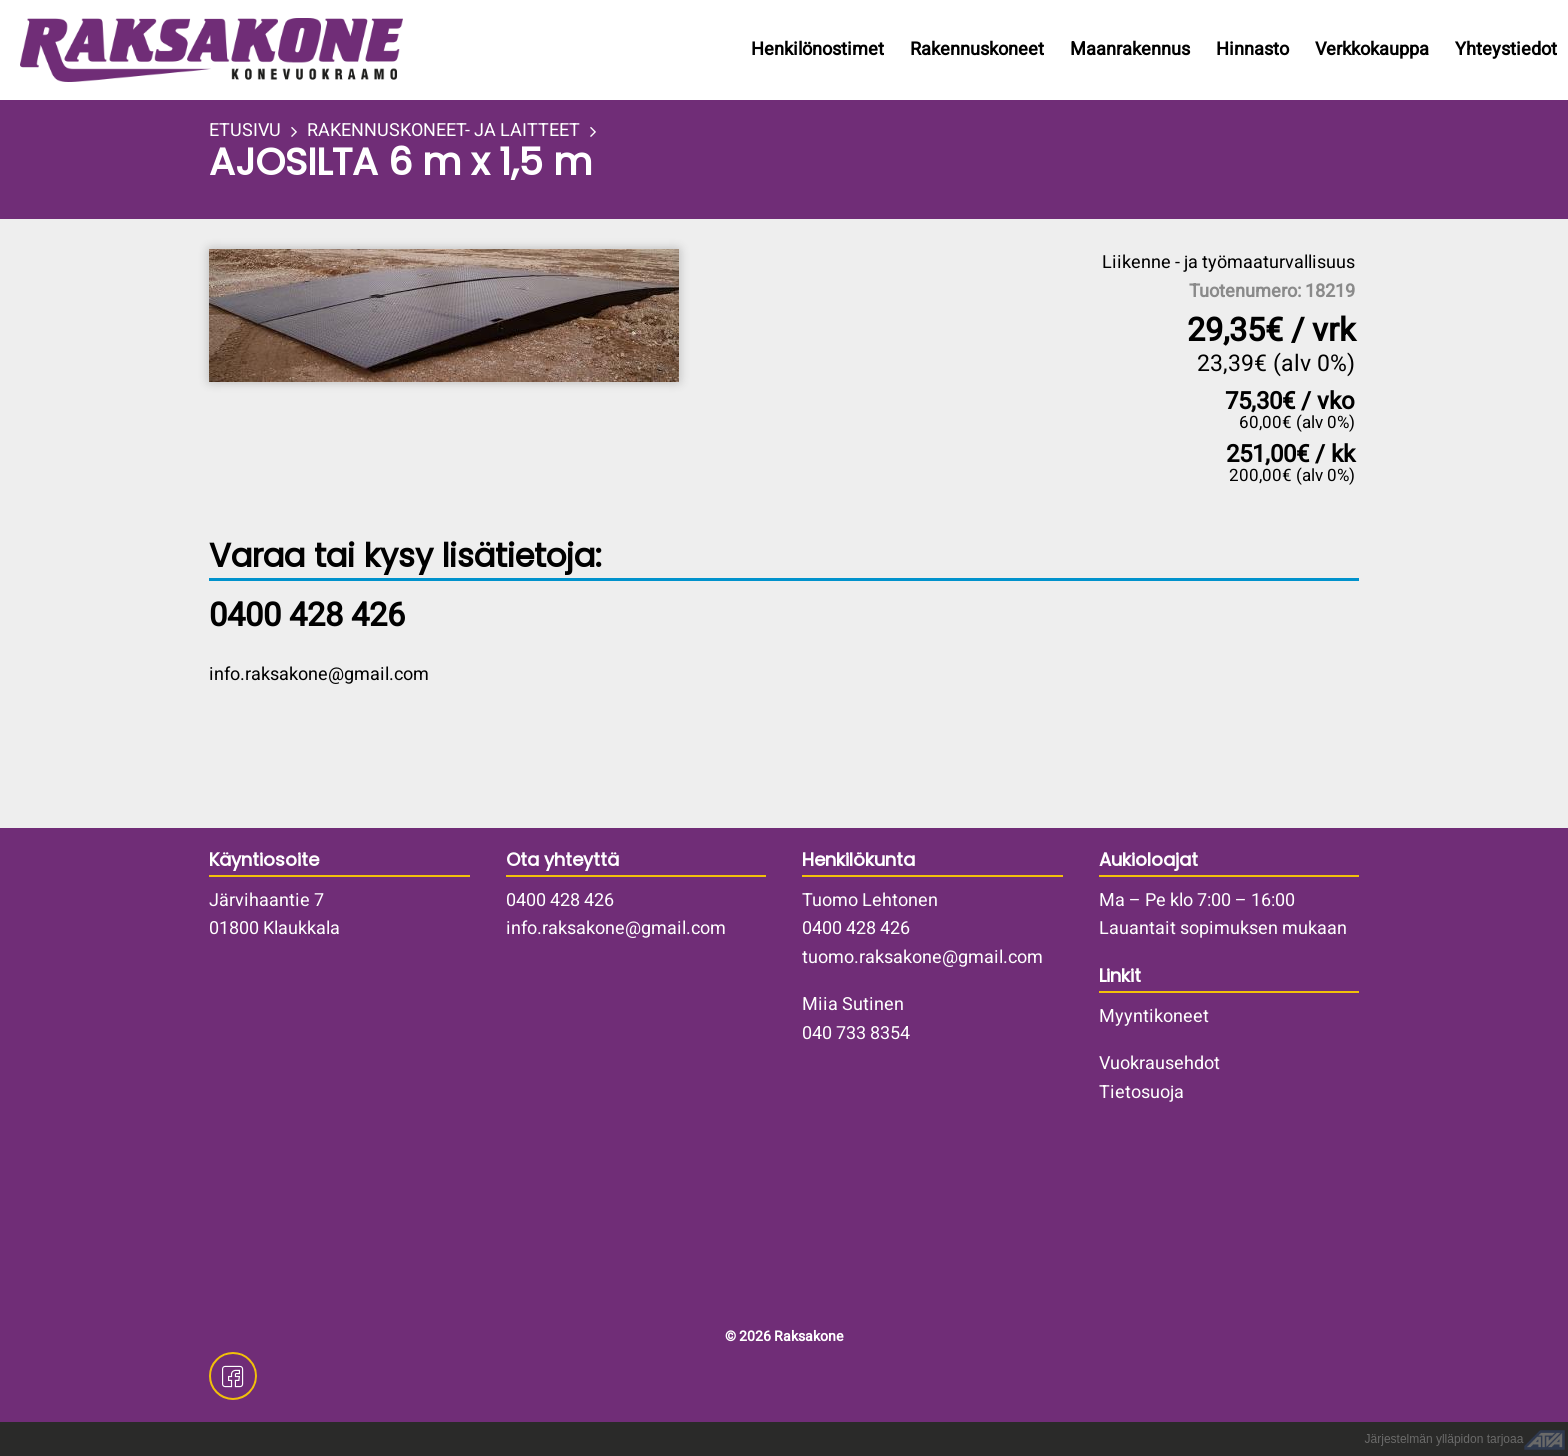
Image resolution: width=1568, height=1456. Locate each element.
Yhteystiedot (1506, 49)
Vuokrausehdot (1159, 1063)
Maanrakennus (1130, 49)
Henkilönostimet (817, 49)
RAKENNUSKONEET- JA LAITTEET (443, 131)
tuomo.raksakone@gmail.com (922, 957)
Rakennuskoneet (977, 49)
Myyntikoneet (1154, 1016)
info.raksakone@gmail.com (319, 674)
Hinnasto (1252, 49)
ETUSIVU (245, 131)
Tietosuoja (1141, 1092)
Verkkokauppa (1372, 49)
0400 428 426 (560, 900)
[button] (494, 315)
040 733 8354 (856, 1033)
